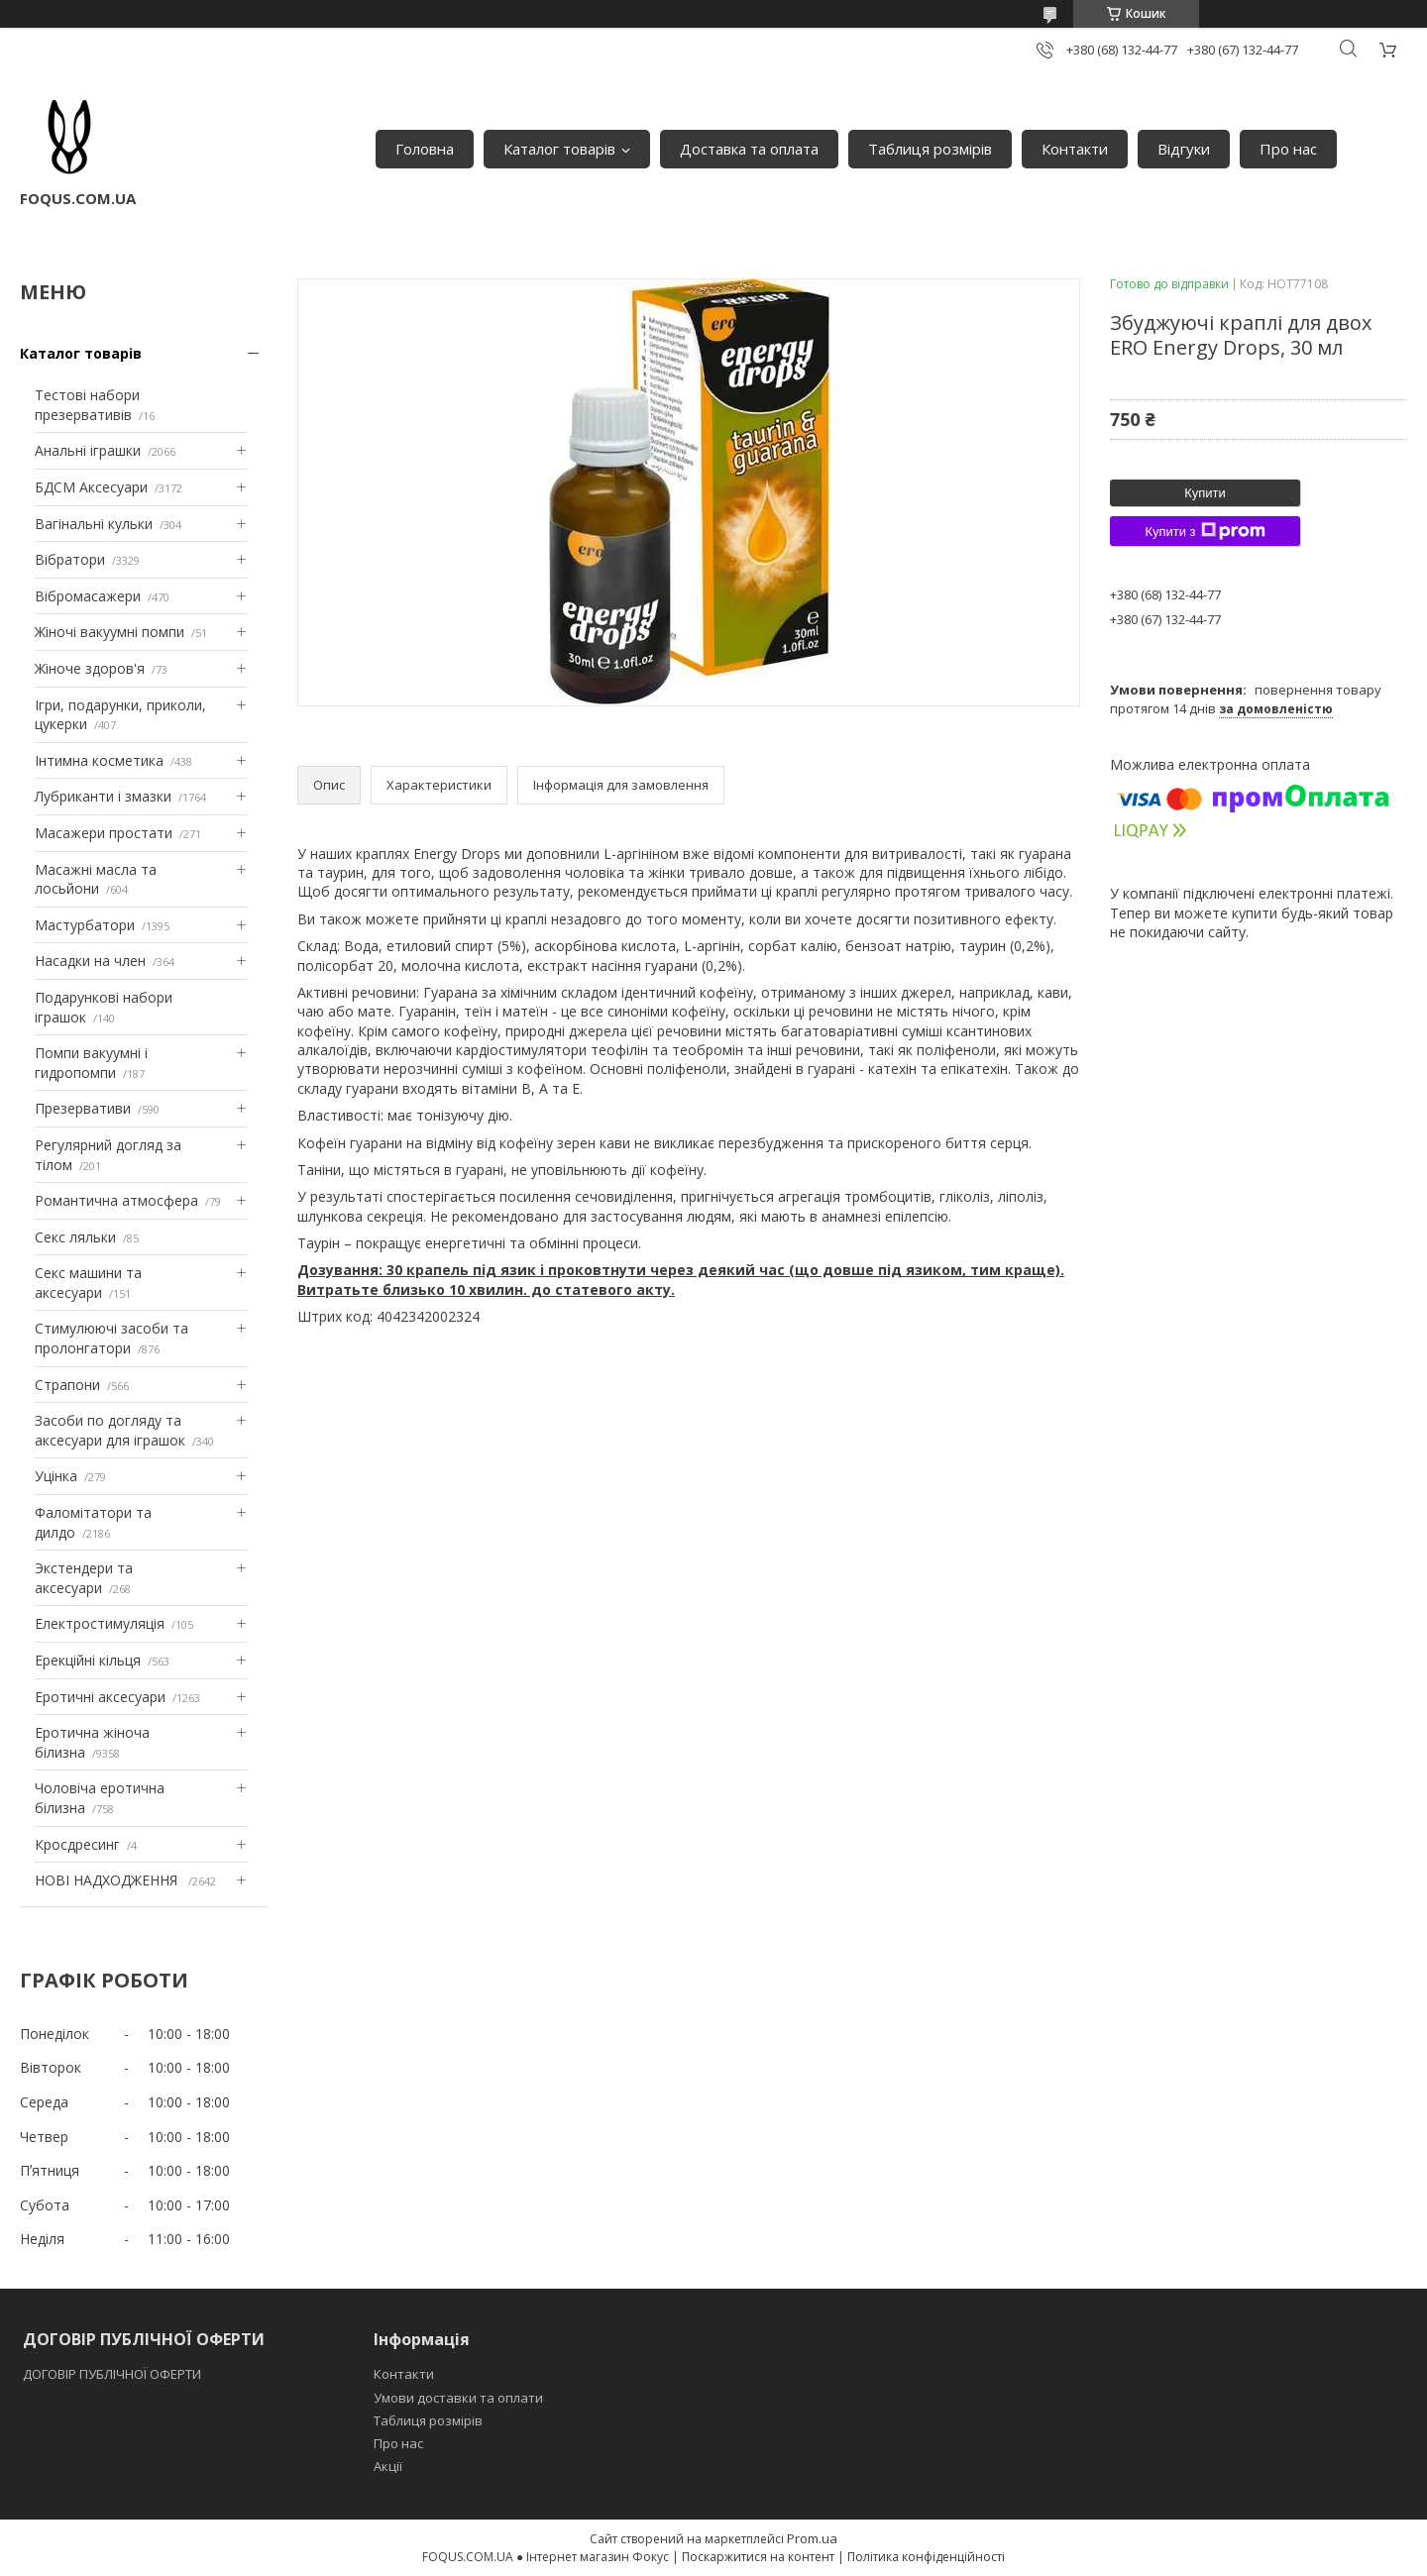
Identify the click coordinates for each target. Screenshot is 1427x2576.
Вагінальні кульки (94, 523)
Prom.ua (812, 2538)
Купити (1205, 492)
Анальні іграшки (88, 450)
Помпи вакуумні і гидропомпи (91, 1062)
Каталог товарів (559, 149)
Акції (388, 2466)
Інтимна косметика (99, 760)
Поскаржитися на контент (758, 2556)
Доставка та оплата (749, 149)
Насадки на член (90, 960)
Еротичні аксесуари (100, 1696)
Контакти (1075, 149)
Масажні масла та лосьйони (96, 879)
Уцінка (56, 1475)
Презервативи (83, 1108)
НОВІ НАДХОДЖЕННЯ (108, 1880)
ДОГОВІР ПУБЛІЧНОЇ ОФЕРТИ (113, 2374)
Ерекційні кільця (88, 1660)
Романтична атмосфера (116, 1200)
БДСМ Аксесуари (91, 487)
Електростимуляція (100, 1623)
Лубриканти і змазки (103, 796)
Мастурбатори (85, 924)
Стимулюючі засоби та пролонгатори (111, 1338)
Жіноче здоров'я (90, 668)
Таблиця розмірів (930, 149)
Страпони (67, 1384)
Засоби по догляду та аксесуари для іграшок (110, 1430)
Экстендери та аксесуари (84, 1577)
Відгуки (1183, 149)
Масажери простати (103, 832)
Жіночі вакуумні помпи (109, 631)
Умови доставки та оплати (458, 2398)
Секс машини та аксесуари (88, 1282)
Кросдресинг (77, 1844)
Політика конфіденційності (926, 2556)
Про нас (1288, 149)
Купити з (1204, 531)
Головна (424, 149)
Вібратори (70, 559)
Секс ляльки (75, 1237)
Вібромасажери (88, 596)
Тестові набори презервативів (87, 404)
